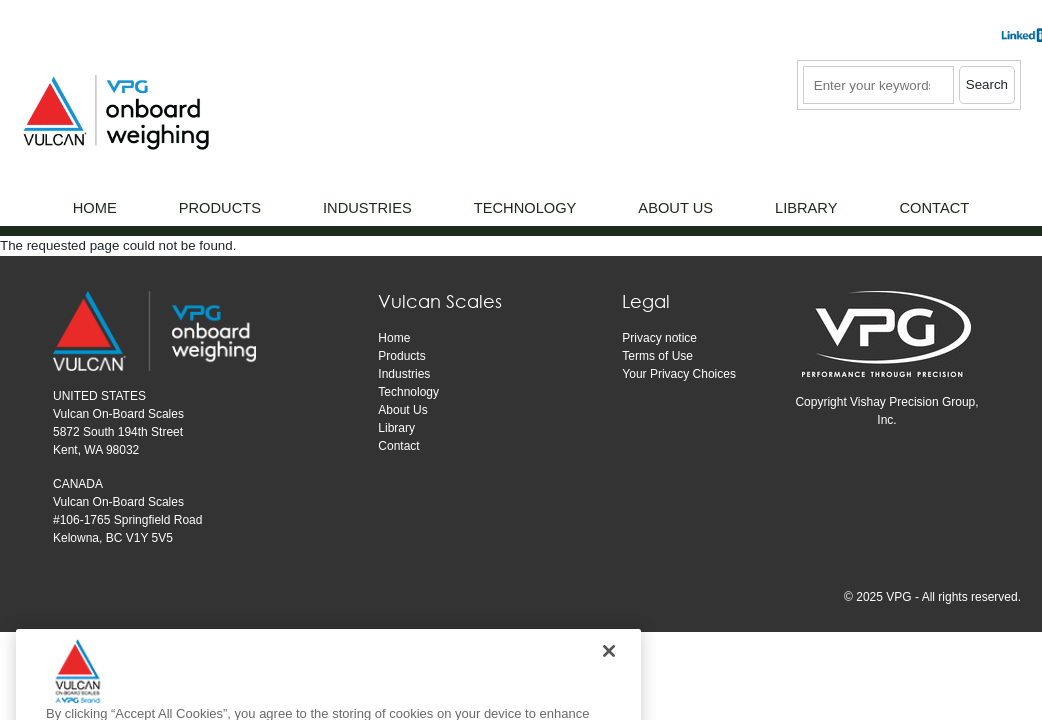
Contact (398, 446)
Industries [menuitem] (367, 208)
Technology (408, 392)
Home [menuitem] (95, 208)
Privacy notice (659, 338)
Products (401, 356)
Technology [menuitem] (525, 208)
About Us (402, 410)
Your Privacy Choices (679, 374)
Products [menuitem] (220, 208)
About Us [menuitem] (675, 208)
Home (394, 338)
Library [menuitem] (806, 208)
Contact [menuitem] (934, 208)
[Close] (609, 672)
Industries (404, 374)
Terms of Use (657, 356)
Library (396, 428)
